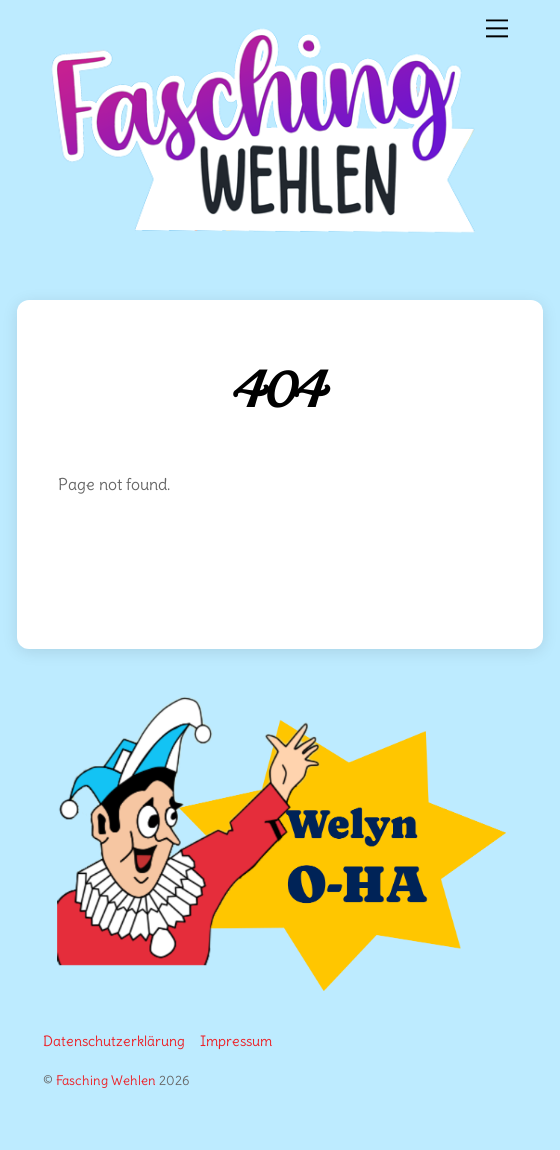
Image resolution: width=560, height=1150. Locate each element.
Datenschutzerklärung (114, 1041)
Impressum (236, 1041)
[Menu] (497, 26)
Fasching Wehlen (106, 1080)
